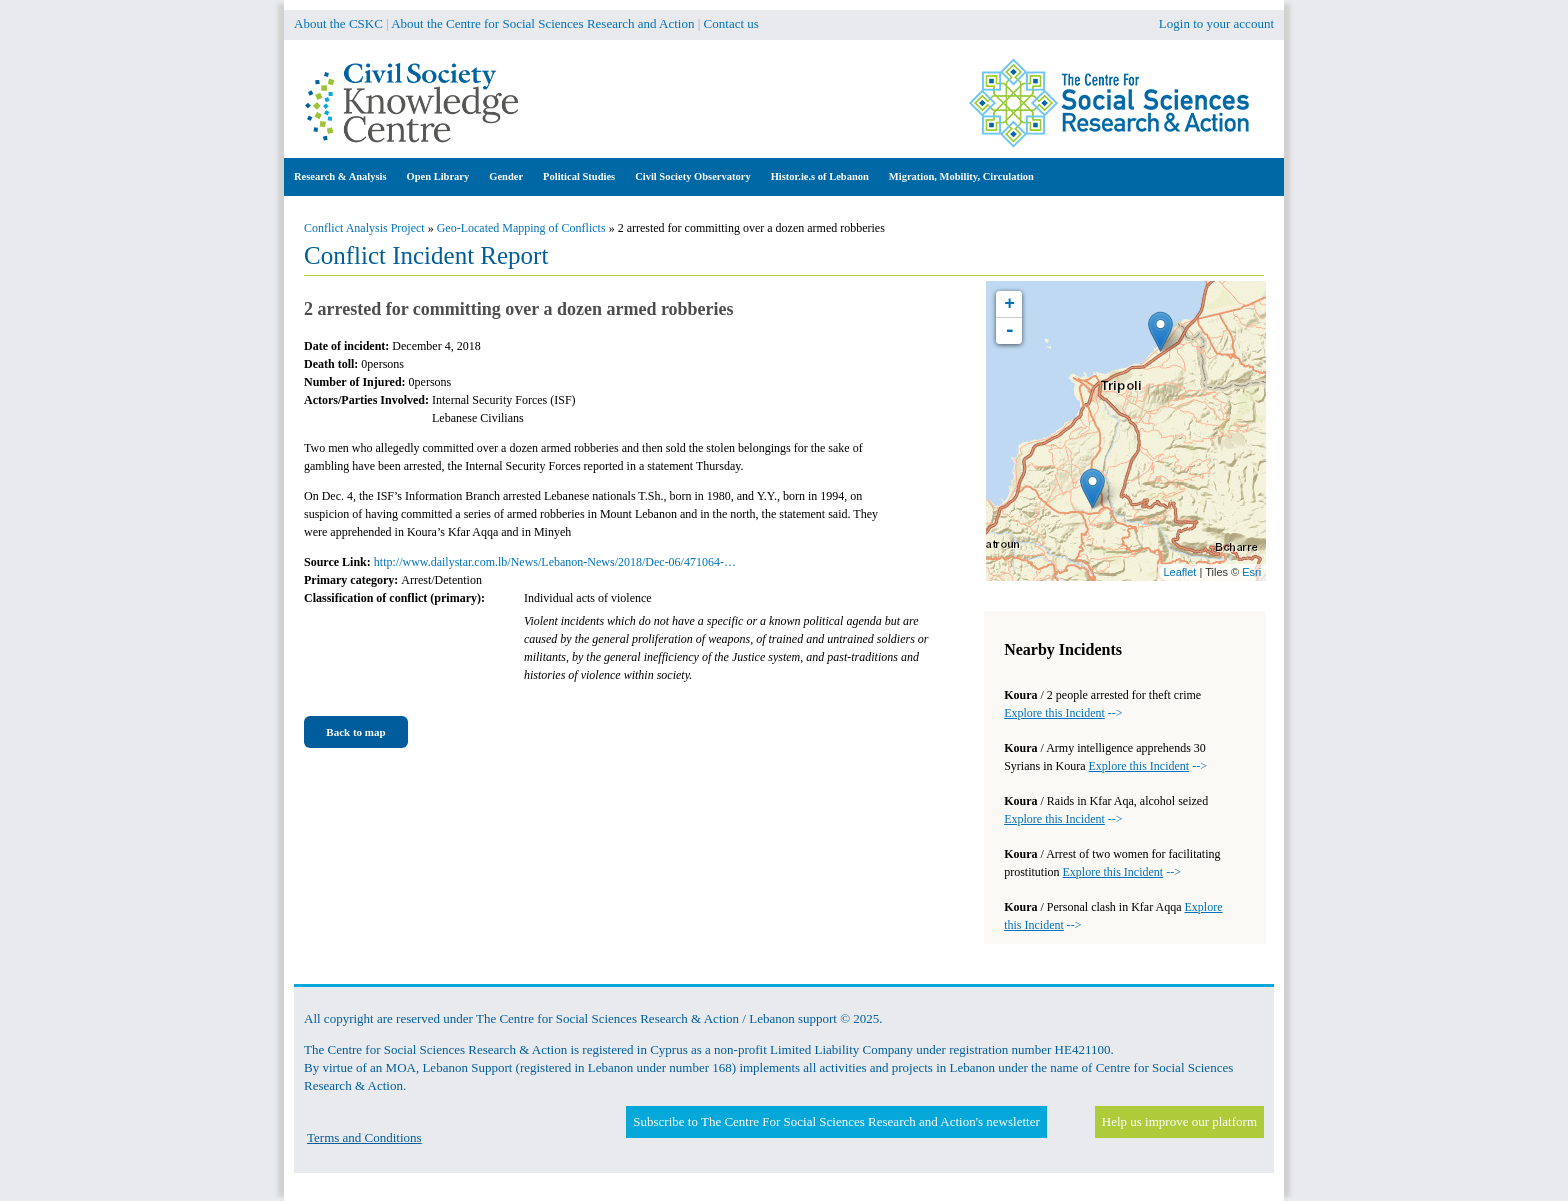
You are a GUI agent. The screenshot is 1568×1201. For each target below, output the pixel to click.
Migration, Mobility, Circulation (961, 176)
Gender (506, 176)
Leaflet (1179, 572)
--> (1063, 713)
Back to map (355, 732)
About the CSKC (338, 23)
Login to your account (1216, 23)
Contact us (731, 23)
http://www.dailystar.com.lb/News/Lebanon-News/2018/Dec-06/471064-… (555, 562)
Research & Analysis (340, 176)
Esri (1251, 572)
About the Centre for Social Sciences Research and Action (542, 23)
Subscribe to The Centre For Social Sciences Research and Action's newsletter (836, 1121)
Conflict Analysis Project (364, 228)
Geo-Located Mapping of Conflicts (521, 228)
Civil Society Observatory (692, 176)
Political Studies (579, 176)
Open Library (438, 176)
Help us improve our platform (1179, 1121)
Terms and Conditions (364, 1137)
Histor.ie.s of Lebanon (820, 176)
